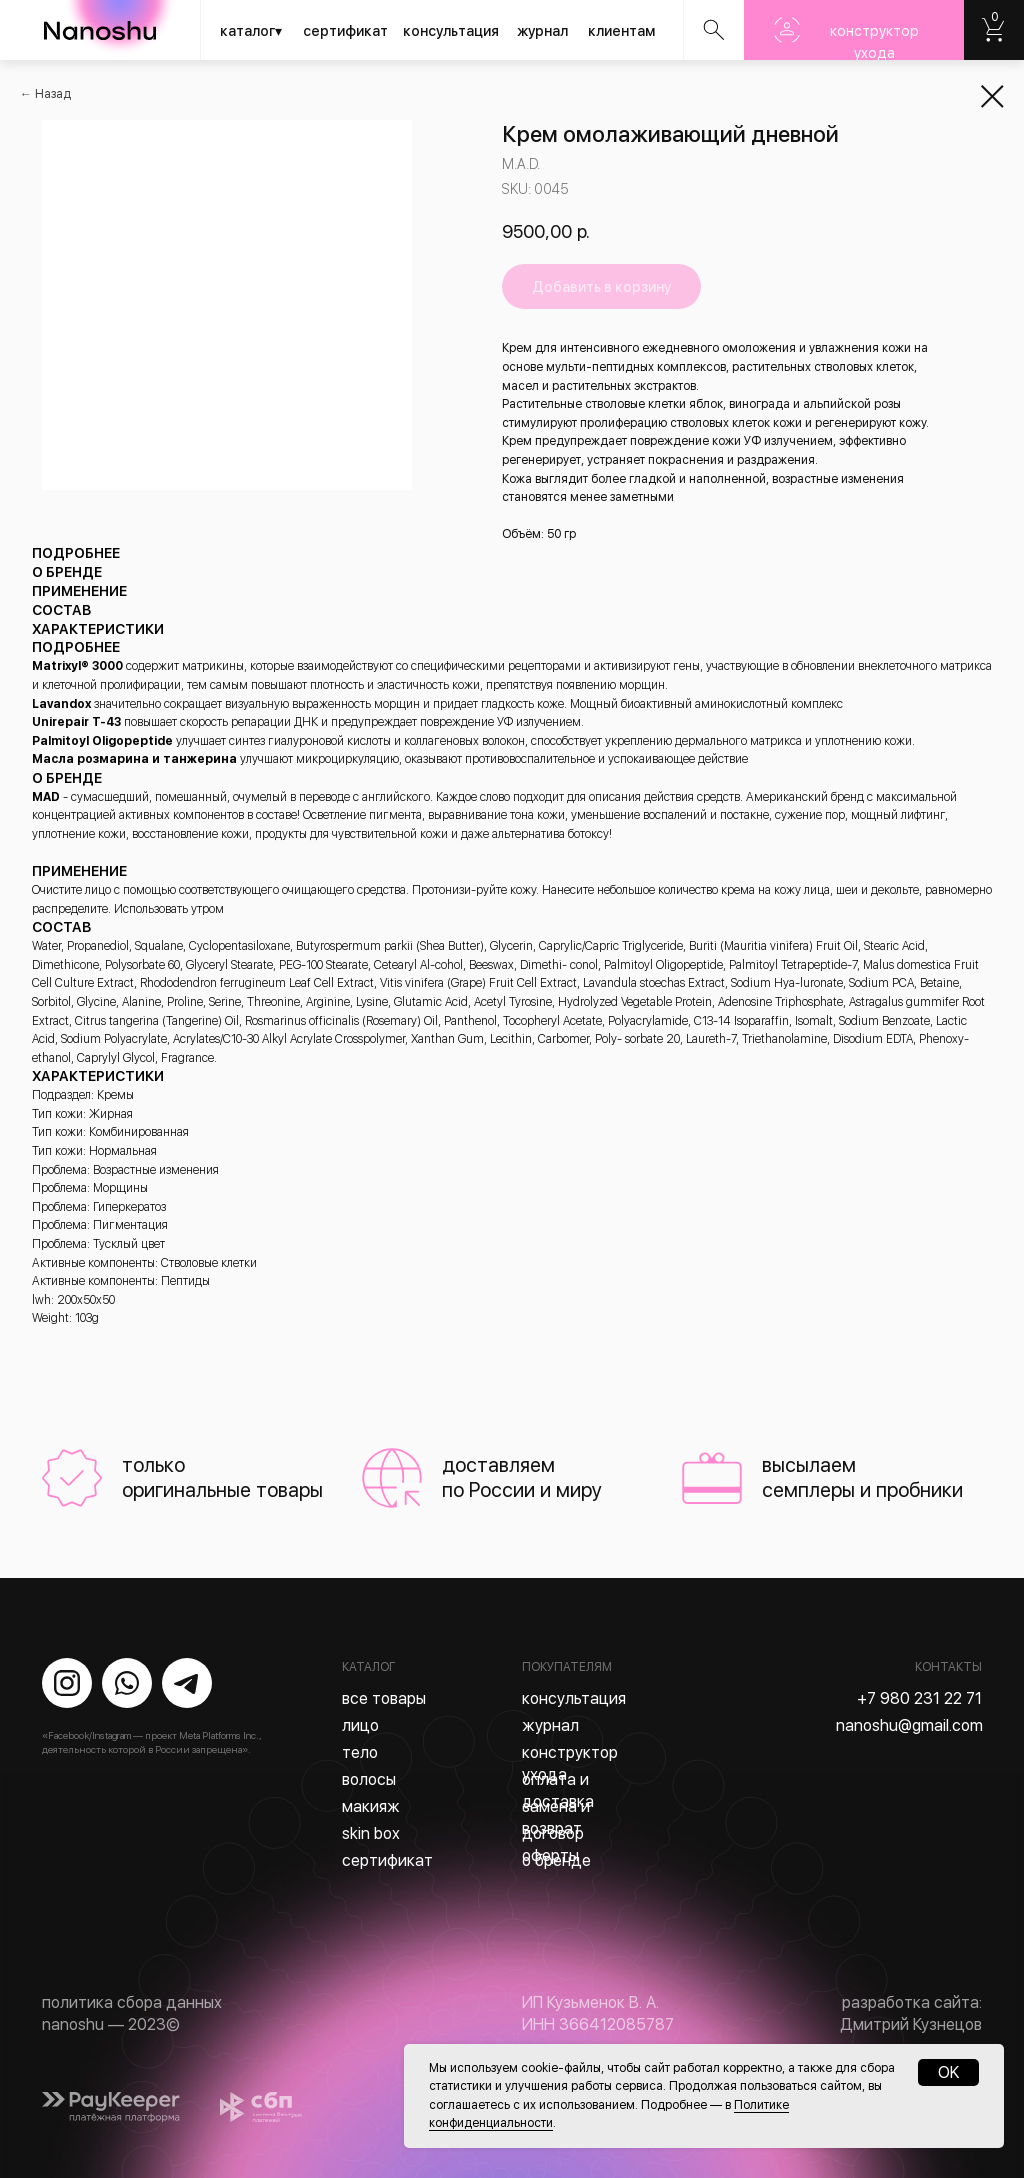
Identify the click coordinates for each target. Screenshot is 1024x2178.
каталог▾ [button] (251, 31)
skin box (371, 1833)
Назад (53, 94)
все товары (384, 1698)
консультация (451, 31)
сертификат (345, 31)
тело (360, 1752)
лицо (360, 1725)
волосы (369, 1779)
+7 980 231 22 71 (919, 1698)
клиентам (621, 31)
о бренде (556, 1860)
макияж (371, 1806)
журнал (542, 31)
